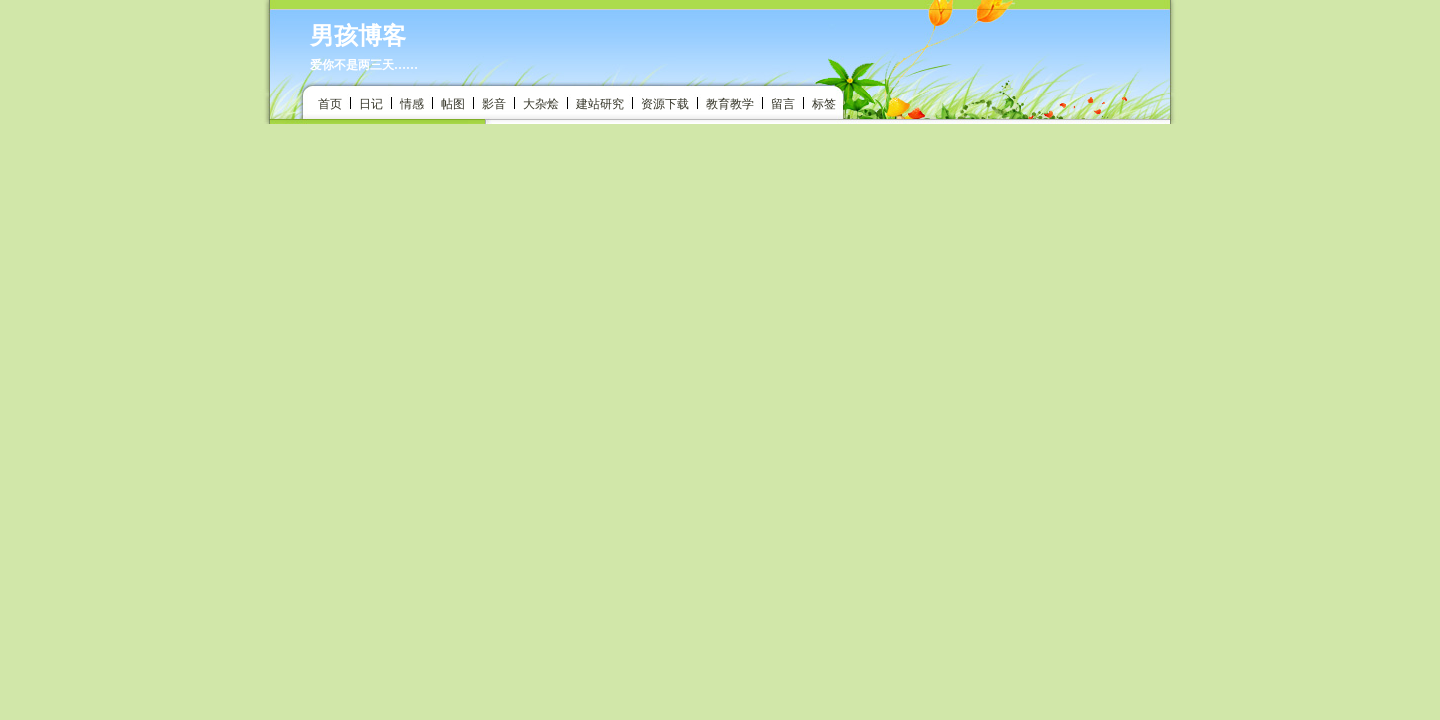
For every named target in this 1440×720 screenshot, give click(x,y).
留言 (783, 104)
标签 (824, 104)
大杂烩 (541, 104)
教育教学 (730, 104)
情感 (412, 104)
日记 (371, 104)
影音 (494, 104)
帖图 (453, 104)
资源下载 (665, 104)
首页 (330, 104)
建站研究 (600, 104)
